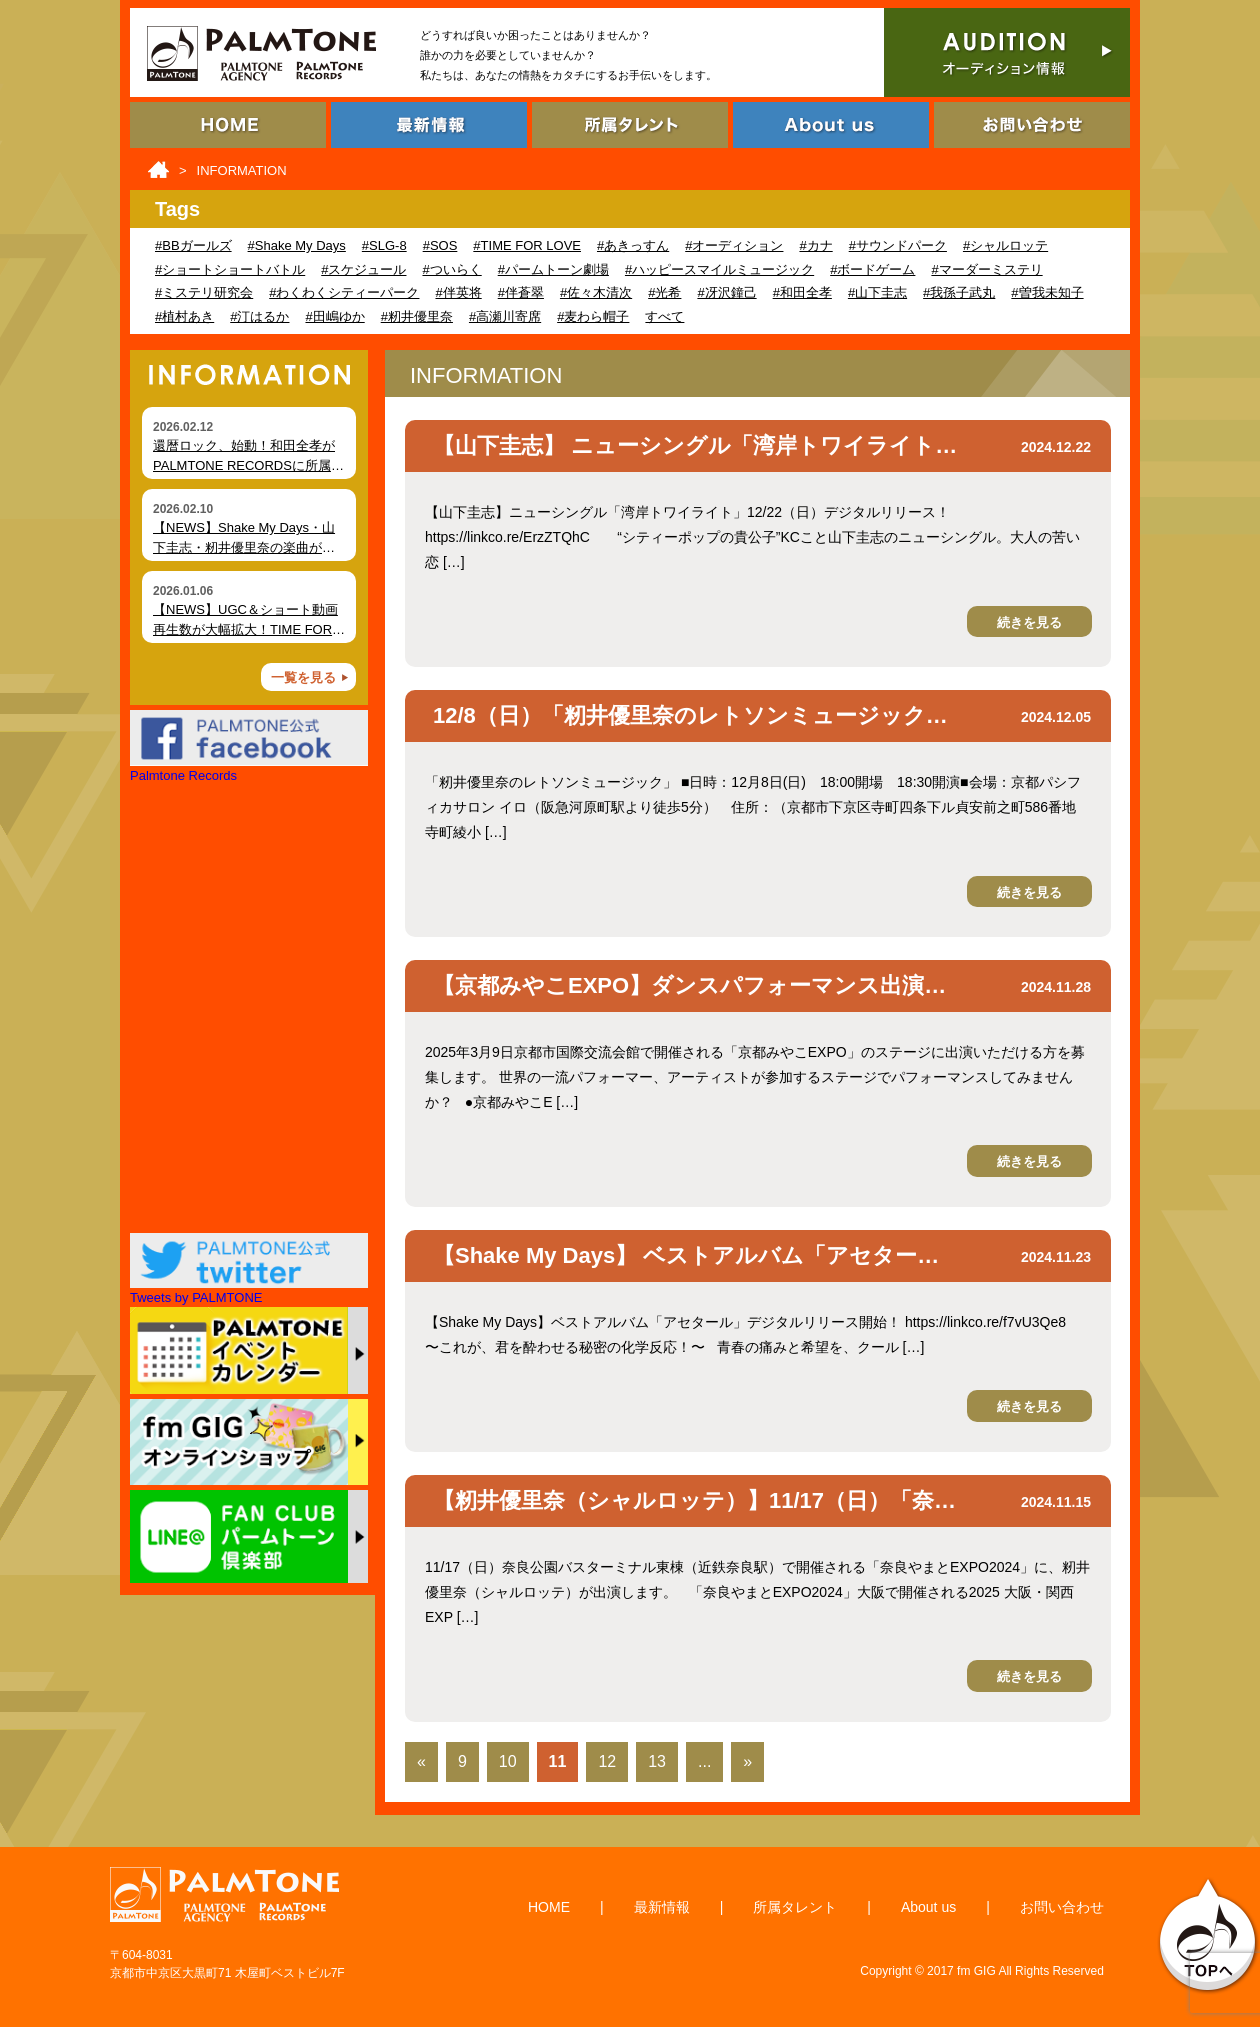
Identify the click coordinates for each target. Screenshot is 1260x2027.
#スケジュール (363, 269)
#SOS (440, 245)
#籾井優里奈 (417, 316)
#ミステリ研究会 (204, 292)
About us (928, 1907)
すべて (664, 316)
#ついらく (451, 269)
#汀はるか (259, 316)
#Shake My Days (297, 245)
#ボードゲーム (872, 269)
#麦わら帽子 (593, 316)
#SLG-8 (384, 245)
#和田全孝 (802, 292)
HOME (549, 1907)
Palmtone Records (183, 775)
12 (607, 1761)
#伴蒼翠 (521, 292)
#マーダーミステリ (986, 269)
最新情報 (662, 1907)
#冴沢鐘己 (726, 292)
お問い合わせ (1062, 1907)
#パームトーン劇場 (553, 269)
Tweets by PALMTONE (196, 1297)
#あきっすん (633, 245)
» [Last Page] (747, 1761)
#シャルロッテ (1005, 245)
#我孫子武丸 (959, 292)
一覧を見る (303, 677)
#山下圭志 (877, 292)
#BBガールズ (193, 245)
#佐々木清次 (596, 292)
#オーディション (734, 245)
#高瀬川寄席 (505, 316)
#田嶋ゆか (334, 316)
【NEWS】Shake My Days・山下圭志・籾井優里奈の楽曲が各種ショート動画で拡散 (244, 547)
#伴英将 (458, 292)
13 (657, 1761)
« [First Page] (421, 1761)
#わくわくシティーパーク (344, 292)
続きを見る (1029, 622)
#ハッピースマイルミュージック (719, 269)
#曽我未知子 (1047, 292)
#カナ (815, 245)
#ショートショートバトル (230, 269)
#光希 (664, 292)
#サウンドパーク (898, 245)
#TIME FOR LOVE (527, 245)
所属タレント (795, 1907)
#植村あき (184, 316)
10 (508, 1761)
